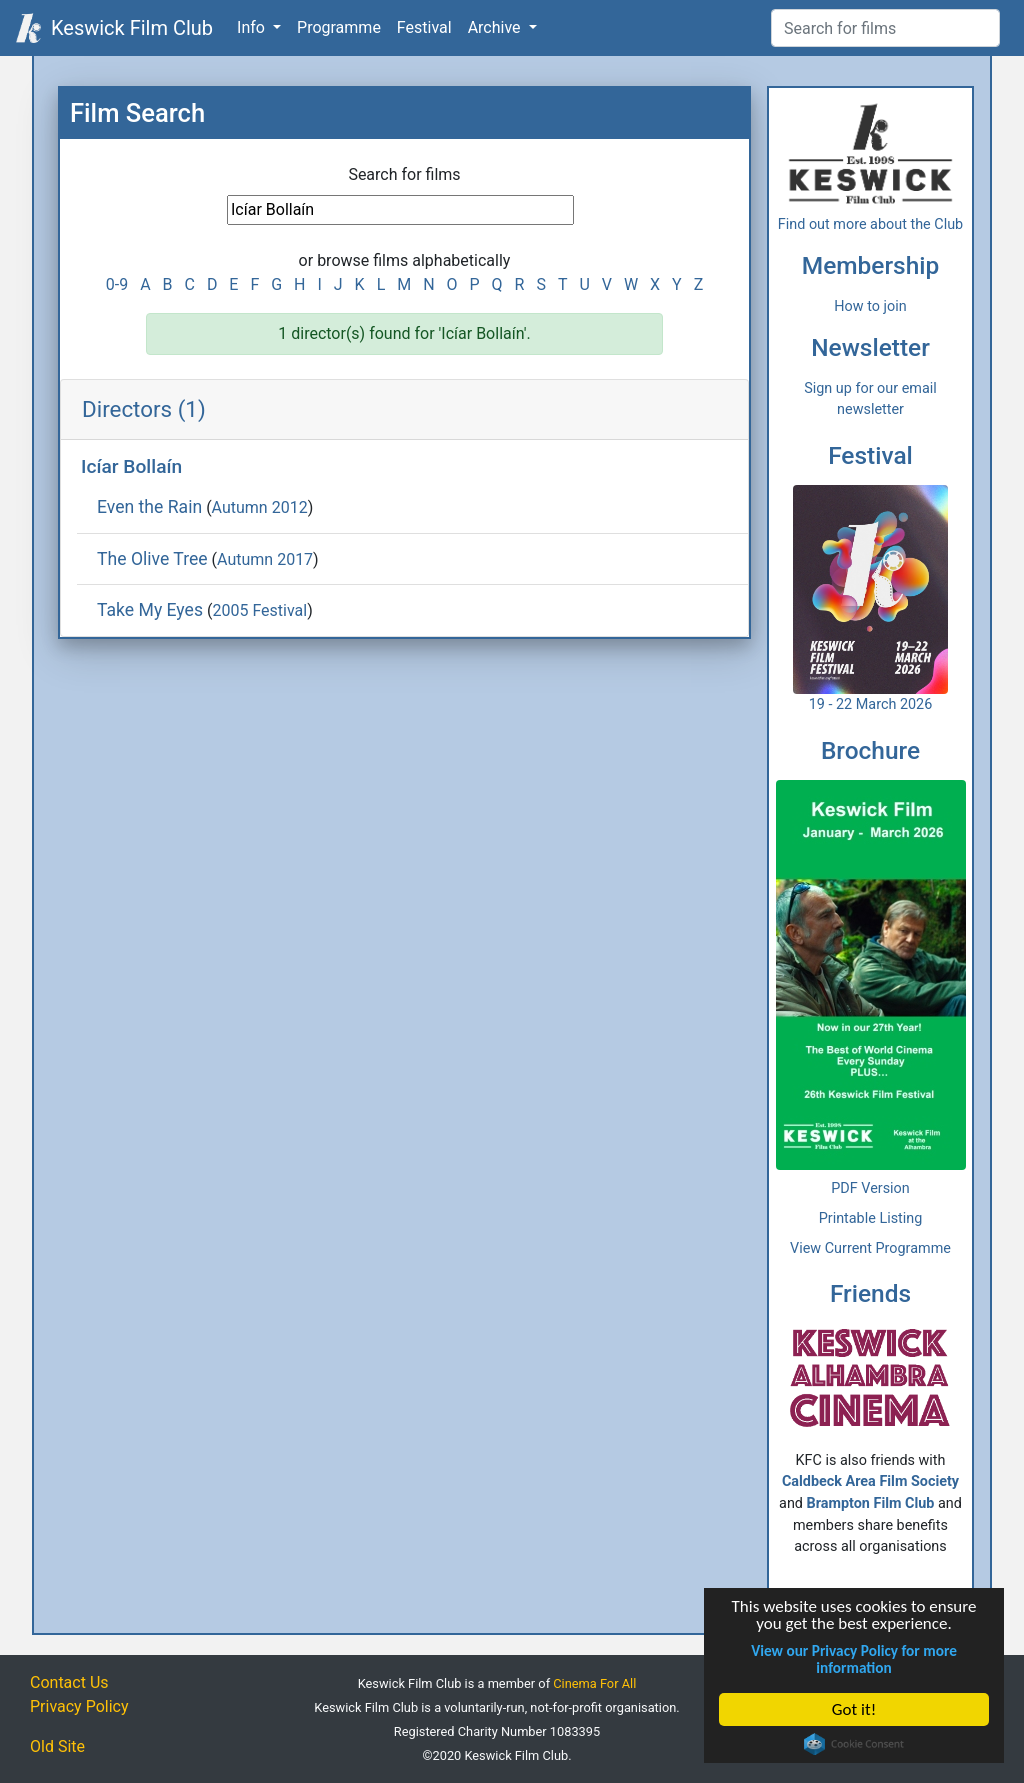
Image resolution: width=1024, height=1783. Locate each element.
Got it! (854, 1709)
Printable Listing (871, 1218)
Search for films (404, 174)
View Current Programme (870, 1248)
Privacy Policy (79, 1706)
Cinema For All (594, 1683)
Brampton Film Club (871, 1503)
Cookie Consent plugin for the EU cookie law (855, 1744)
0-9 (117, 284)
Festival (424, 27)
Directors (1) (144, 409)
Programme (339, 27)
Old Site (57, 1746)
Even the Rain (149, 507)
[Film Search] (885, 28)
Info (253, 27)
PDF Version (870, 1188)
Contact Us (69, 1682)
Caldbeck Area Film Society (870, 1481)
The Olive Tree (152, 559)
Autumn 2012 (260, 507)
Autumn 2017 (265, 559)
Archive (496, 27)
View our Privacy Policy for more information (855, 1659)
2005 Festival (259, 610)
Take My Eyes (150, 610)
